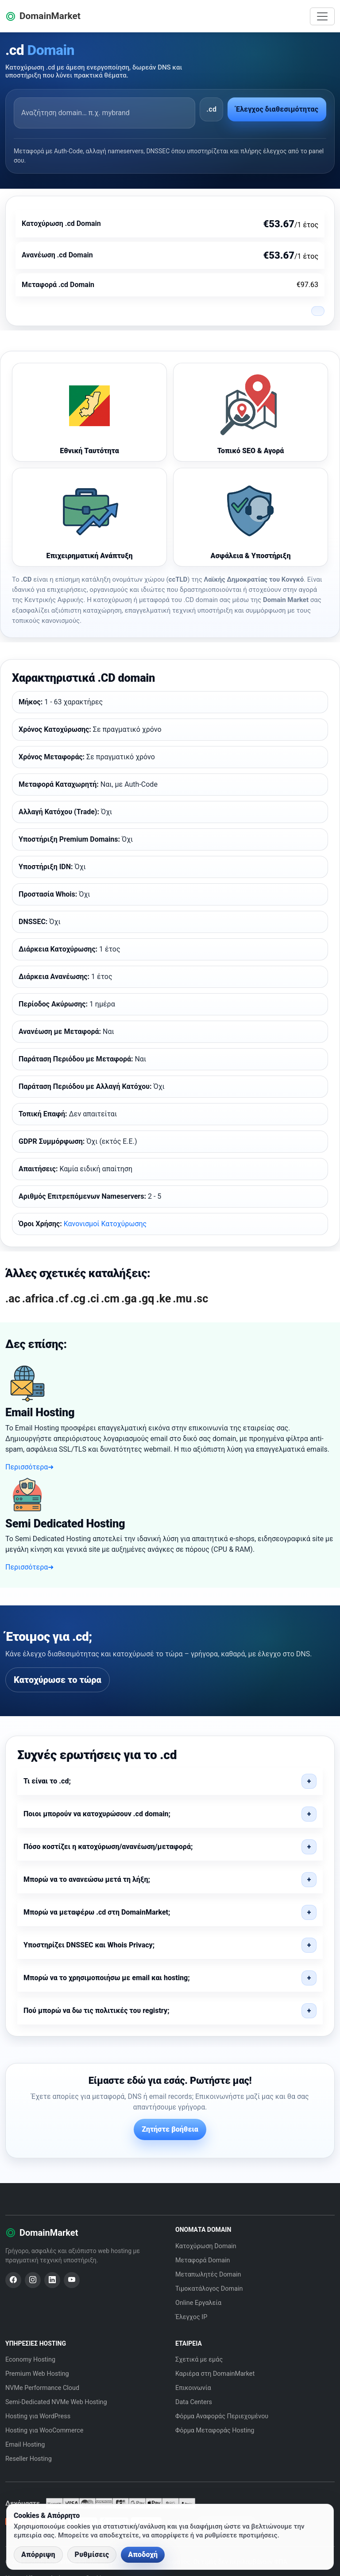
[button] (170, 1781)
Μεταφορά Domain (202, 2260)
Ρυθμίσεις (92, 2554)
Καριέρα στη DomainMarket (215, 2374)
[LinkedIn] (52, 2280)
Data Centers (193, 2402)
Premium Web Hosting (37, 2374)
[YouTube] (72, 2280)
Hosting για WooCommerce (44, 2430)
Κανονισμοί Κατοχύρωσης (105, 1224)
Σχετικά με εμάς (199, 2359)
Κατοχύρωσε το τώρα (57, 1680)
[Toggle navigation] (322, 16)
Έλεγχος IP (191, 2317)
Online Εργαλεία (198, 2303)
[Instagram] (33, 2280)
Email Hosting (25, 2444)
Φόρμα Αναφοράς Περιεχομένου (221, 2416)
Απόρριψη (38, 2554)
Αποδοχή (143, 2554)
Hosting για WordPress (37, 2416)
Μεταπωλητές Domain (208, 2274)
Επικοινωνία (193, 2388)
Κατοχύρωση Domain (205, 2246)
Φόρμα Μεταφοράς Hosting (214, 2430)
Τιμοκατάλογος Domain (209, 2288)
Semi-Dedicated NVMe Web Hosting (56, 2402)
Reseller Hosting (28, 2459)
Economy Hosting (30, 2359)
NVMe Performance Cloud (42, 2388)
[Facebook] (13, 2280)
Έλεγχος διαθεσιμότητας (277, 109)
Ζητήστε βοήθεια (170, 2129)
